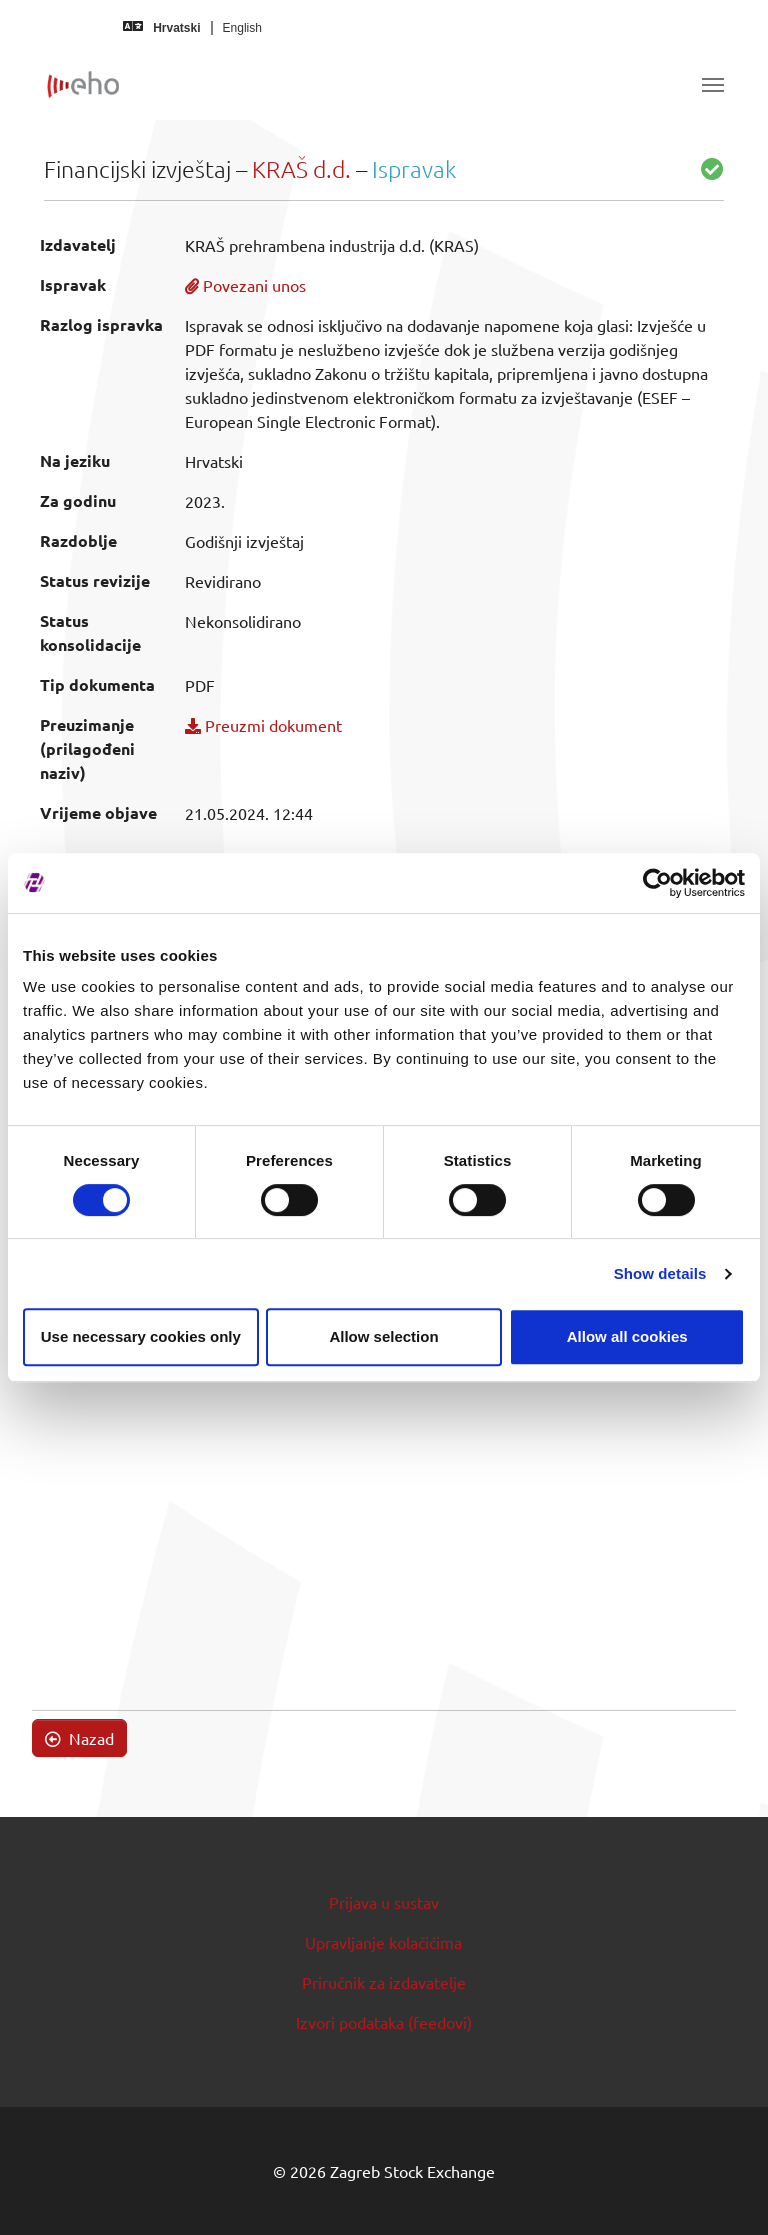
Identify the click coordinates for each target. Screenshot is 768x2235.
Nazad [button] (79, 1738)
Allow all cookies (627, 1336)
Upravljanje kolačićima (383, 1942)
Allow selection (383, 1336)
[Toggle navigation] (713, 85)
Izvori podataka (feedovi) (384, 2022)
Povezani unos (245, 285)
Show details (660, 1273)
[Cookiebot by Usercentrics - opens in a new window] (657, 883)
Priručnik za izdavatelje (384, 1982)
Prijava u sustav (384, 1902)
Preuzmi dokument (263, 725)
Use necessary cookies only (141, 1336)
